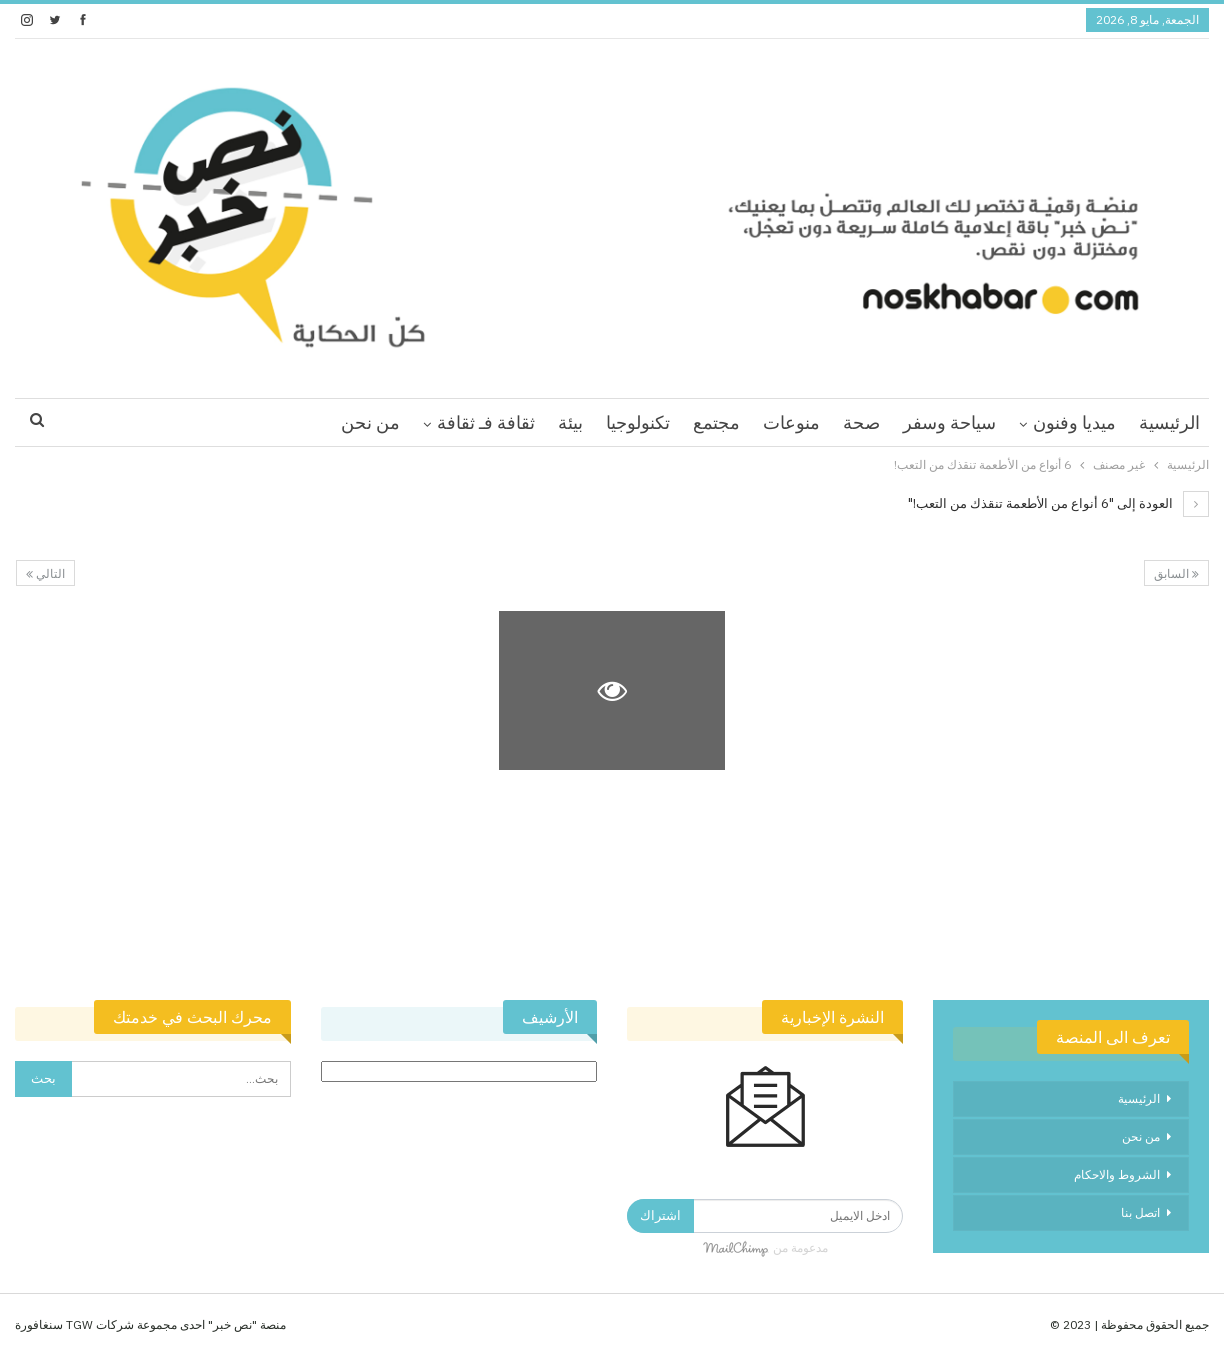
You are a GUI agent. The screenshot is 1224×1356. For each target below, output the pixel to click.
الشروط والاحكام (1117, 1174)
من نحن (370, 422)
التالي (45, 573)
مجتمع (716, 422)
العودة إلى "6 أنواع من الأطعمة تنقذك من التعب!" (1058, 503)
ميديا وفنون (1074, 422)
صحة (861, 422)
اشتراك (660, 1215)
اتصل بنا (1140, 1212)
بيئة (570, 422)
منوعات (791, 422)
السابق (1176, 573)
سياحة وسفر (949, 422)
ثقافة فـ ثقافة (486, 422)
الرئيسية (1169, 422)
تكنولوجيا (638, 422)
